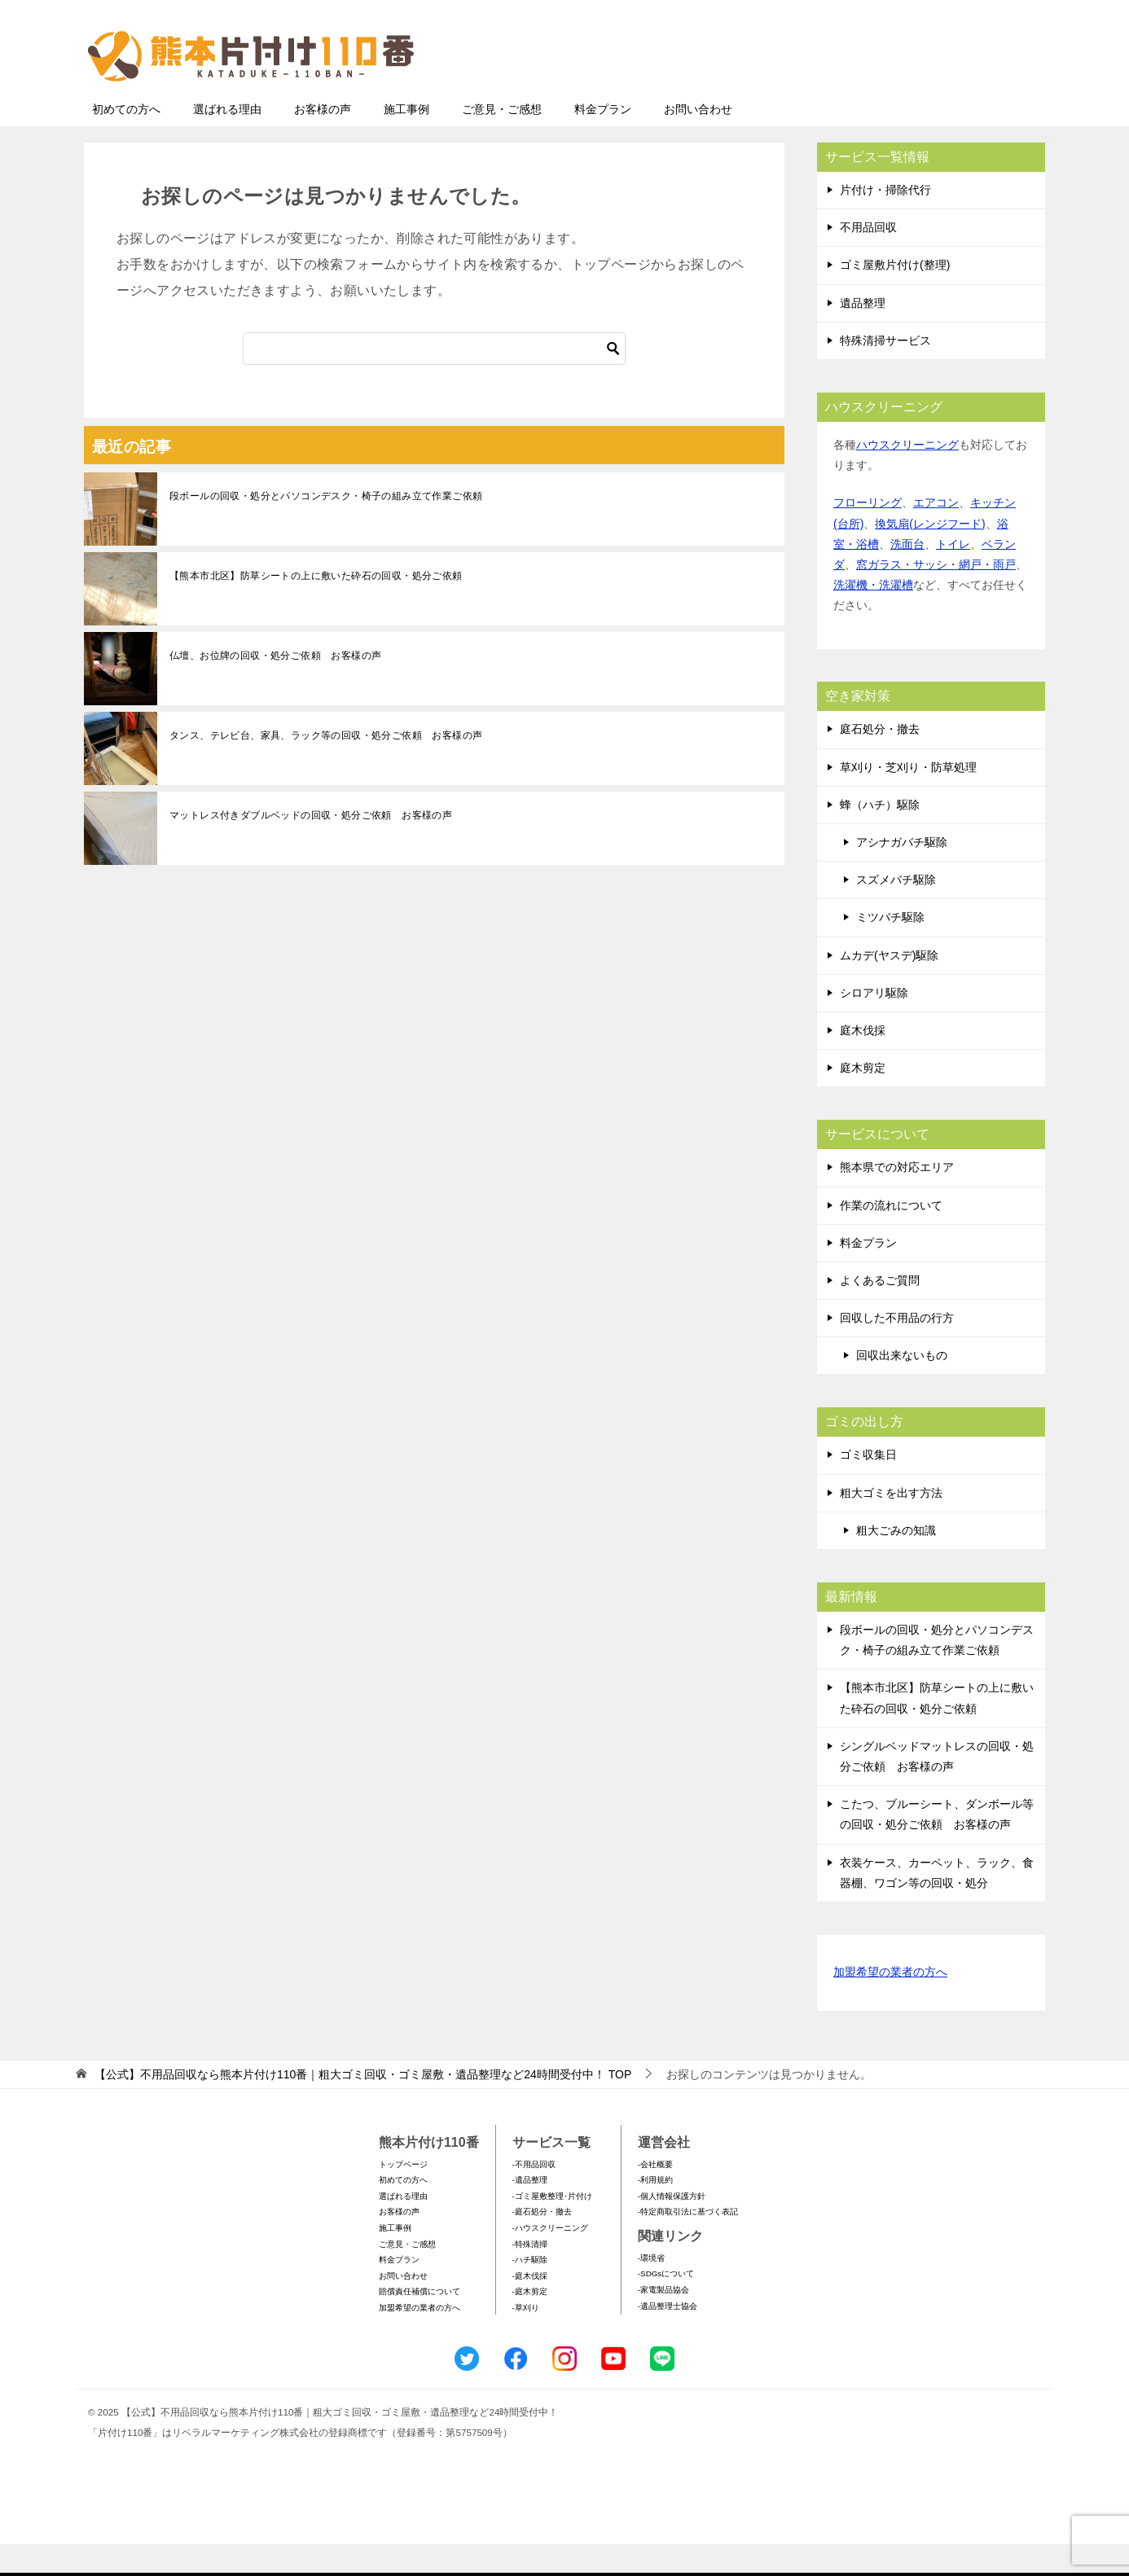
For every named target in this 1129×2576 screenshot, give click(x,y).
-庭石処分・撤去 (542, 2243)
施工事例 (406, 140)
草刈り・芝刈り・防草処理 (908, 798)
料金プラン (602, 140)
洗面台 (907, 575)
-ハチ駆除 (529, 2291)
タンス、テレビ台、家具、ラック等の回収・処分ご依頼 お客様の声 (325, 767)
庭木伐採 (862, 1062)
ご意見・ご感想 (502, 140)
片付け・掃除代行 (885, 221)
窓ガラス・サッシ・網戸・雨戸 (936, 596)
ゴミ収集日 (868, 1486)
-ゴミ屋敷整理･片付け (552, 2227)
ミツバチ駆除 (890, 948)
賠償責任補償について (419, 2323)
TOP (362, 2106)
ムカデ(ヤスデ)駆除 (889, 987)
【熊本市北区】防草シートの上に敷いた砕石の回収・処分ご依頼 (316, 607)
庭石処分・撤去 (880, 760)
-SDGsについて (666, 2305)
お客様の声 (322, 140)
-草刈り (525, 2339)
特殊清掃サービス (885, 372)
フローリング (867, 534)
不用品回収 (868, 258)
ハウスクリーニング (907, 476)
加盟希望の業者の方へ (890, 2004)
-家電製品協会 (663, 2321)
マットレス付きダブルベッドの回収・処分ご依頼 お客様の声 (310, 847)
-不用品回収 (534, 2196)
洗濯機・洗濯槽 (873, 616)
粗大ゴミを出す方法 (891, 1524)
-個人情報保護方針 (671, 2227)
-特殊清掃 (529, 2275)
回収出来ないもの (901, 1386)
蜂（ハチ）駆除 (880, 836)
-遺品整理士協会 (667, 2337)
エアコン (936, 534)
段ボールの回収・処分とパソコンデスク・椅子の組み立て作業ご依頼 (325, 527)
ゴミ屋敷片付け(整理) (895, 296)
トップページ (403, 2196)
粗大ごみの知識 (896, 1562)
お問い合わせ (698, 140)
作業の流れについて (891, 1237)
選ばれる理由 (227, 140)
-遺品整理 (529, 2211)
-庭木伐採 (529, 2307)
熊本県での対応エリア (897, 1198)
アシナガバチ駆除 (901, 873)
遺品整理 (862, 334)
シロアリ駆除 (874, 1024)
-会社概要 (655, 2196)
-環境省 (651, 2289)
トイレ (953, 575)
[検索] (434, 380)
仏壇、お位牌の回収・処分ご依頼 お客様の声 (275, 687)
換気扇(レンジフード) (930, 555)
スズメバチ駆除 (896, 911)
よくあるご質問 (880, 1312)
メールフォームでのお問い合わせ (893, 95)
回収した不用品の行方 (897, 1349)
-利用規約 (655, 2211)
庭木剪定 (862, 1099)
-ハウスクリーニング (550, 2259)
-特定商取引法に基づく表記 (688, 2243)
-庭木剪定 (529, 2323)
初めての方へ (126, 140)
